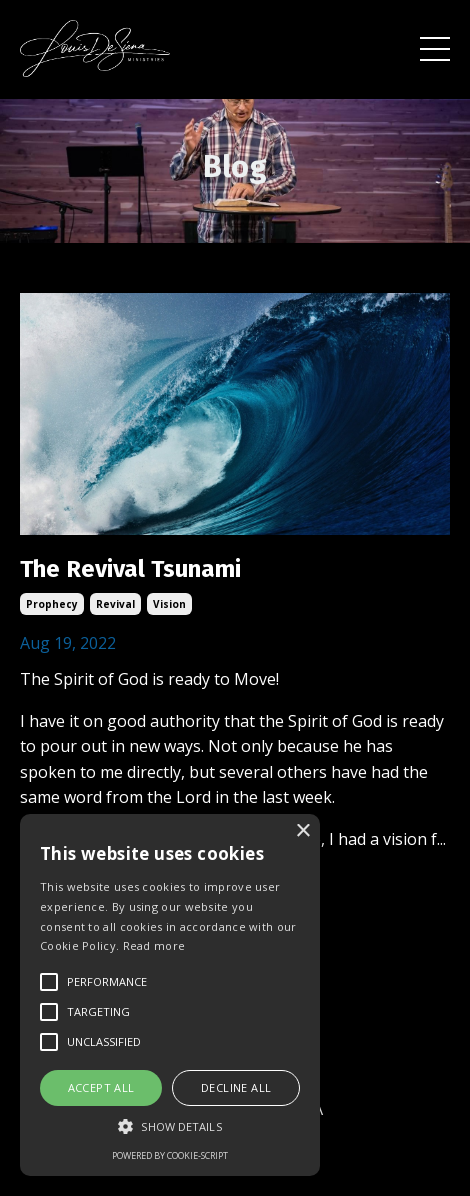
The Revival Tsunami (130, 569)
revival (115, 604)
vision (169, 604)
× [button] (302, 831)
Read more (154, 945)
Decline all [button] (236, 1087)
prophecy (52, 604)
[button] (170, 1126)
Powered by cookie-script (170, 1155)
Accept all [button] (101, 1087)
